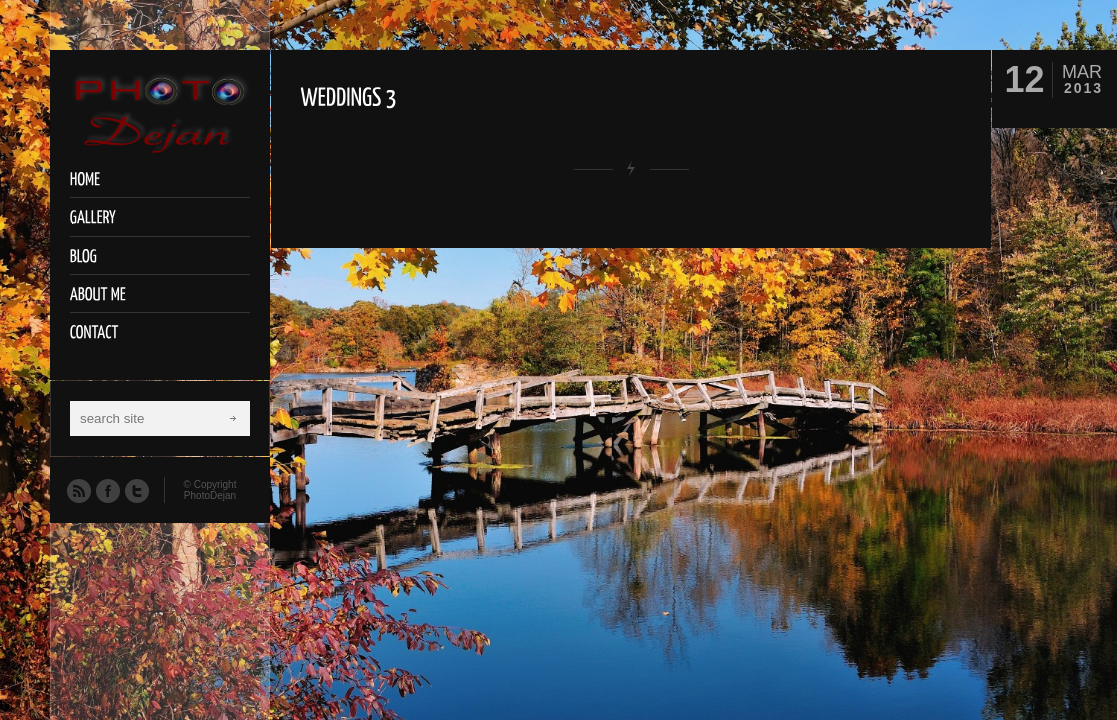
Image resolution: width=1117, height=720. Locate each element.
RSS (78, 490)
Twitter (136, 490)
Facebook (107, 490)
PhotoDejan (210, 495)
